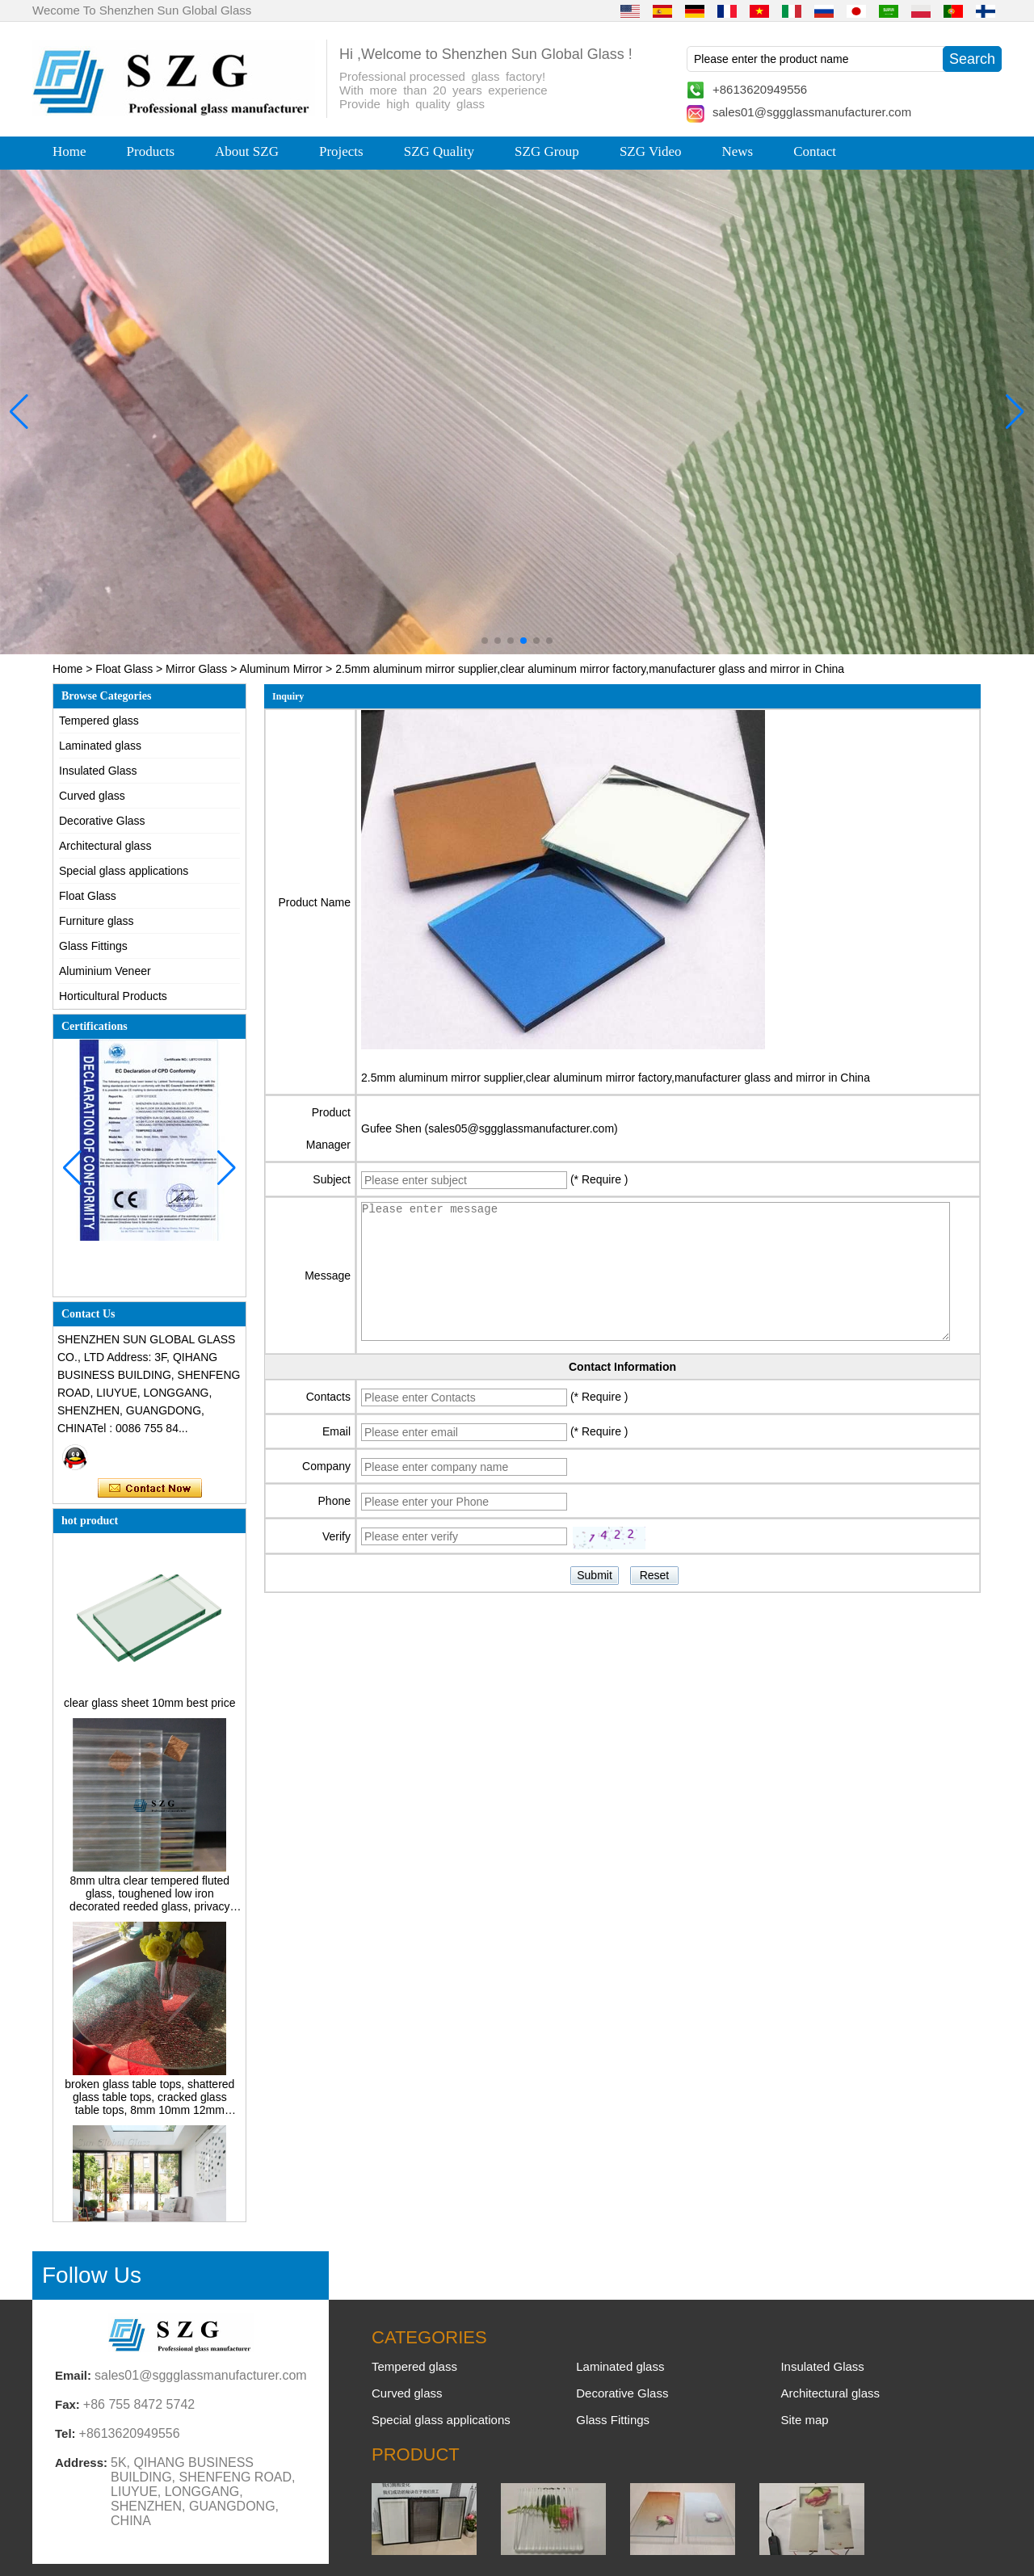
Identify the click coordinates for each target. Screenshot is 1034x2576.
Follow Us (91, 2275)
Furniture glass (96, 920)
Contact (814, 151)
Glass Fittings (93, 945)
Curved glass (92, 795)
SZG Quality (439, 151)
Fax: (67, 2404)
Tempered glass (99, 720)
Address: (81, 2462)
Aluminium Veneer (105, 970)
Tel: (65, 2433)
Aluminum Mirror (281, 668)
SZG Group (547, 151)
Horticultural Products (113, 996)
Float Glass (124, 668)
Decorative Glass (102, 820)
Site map (804, 2420)
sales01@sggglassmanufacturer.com (811, 112)
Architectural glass (105, 845)
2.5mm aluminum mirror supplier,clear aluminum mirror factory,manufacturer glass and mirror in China (615, 1077)
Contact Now (150, 1488)
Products (151, 151)
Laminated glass (100, 745)
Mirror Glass (196, 668)
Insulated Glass (98, 770)
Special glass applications (123, 870)
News (737, 151)
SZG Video (651, 151)
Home (69, 151)
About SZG (247, 151)
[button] (484, 640)
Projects (341, 151)
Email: (73, 2375)
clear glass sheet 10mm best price (149, 1706)
